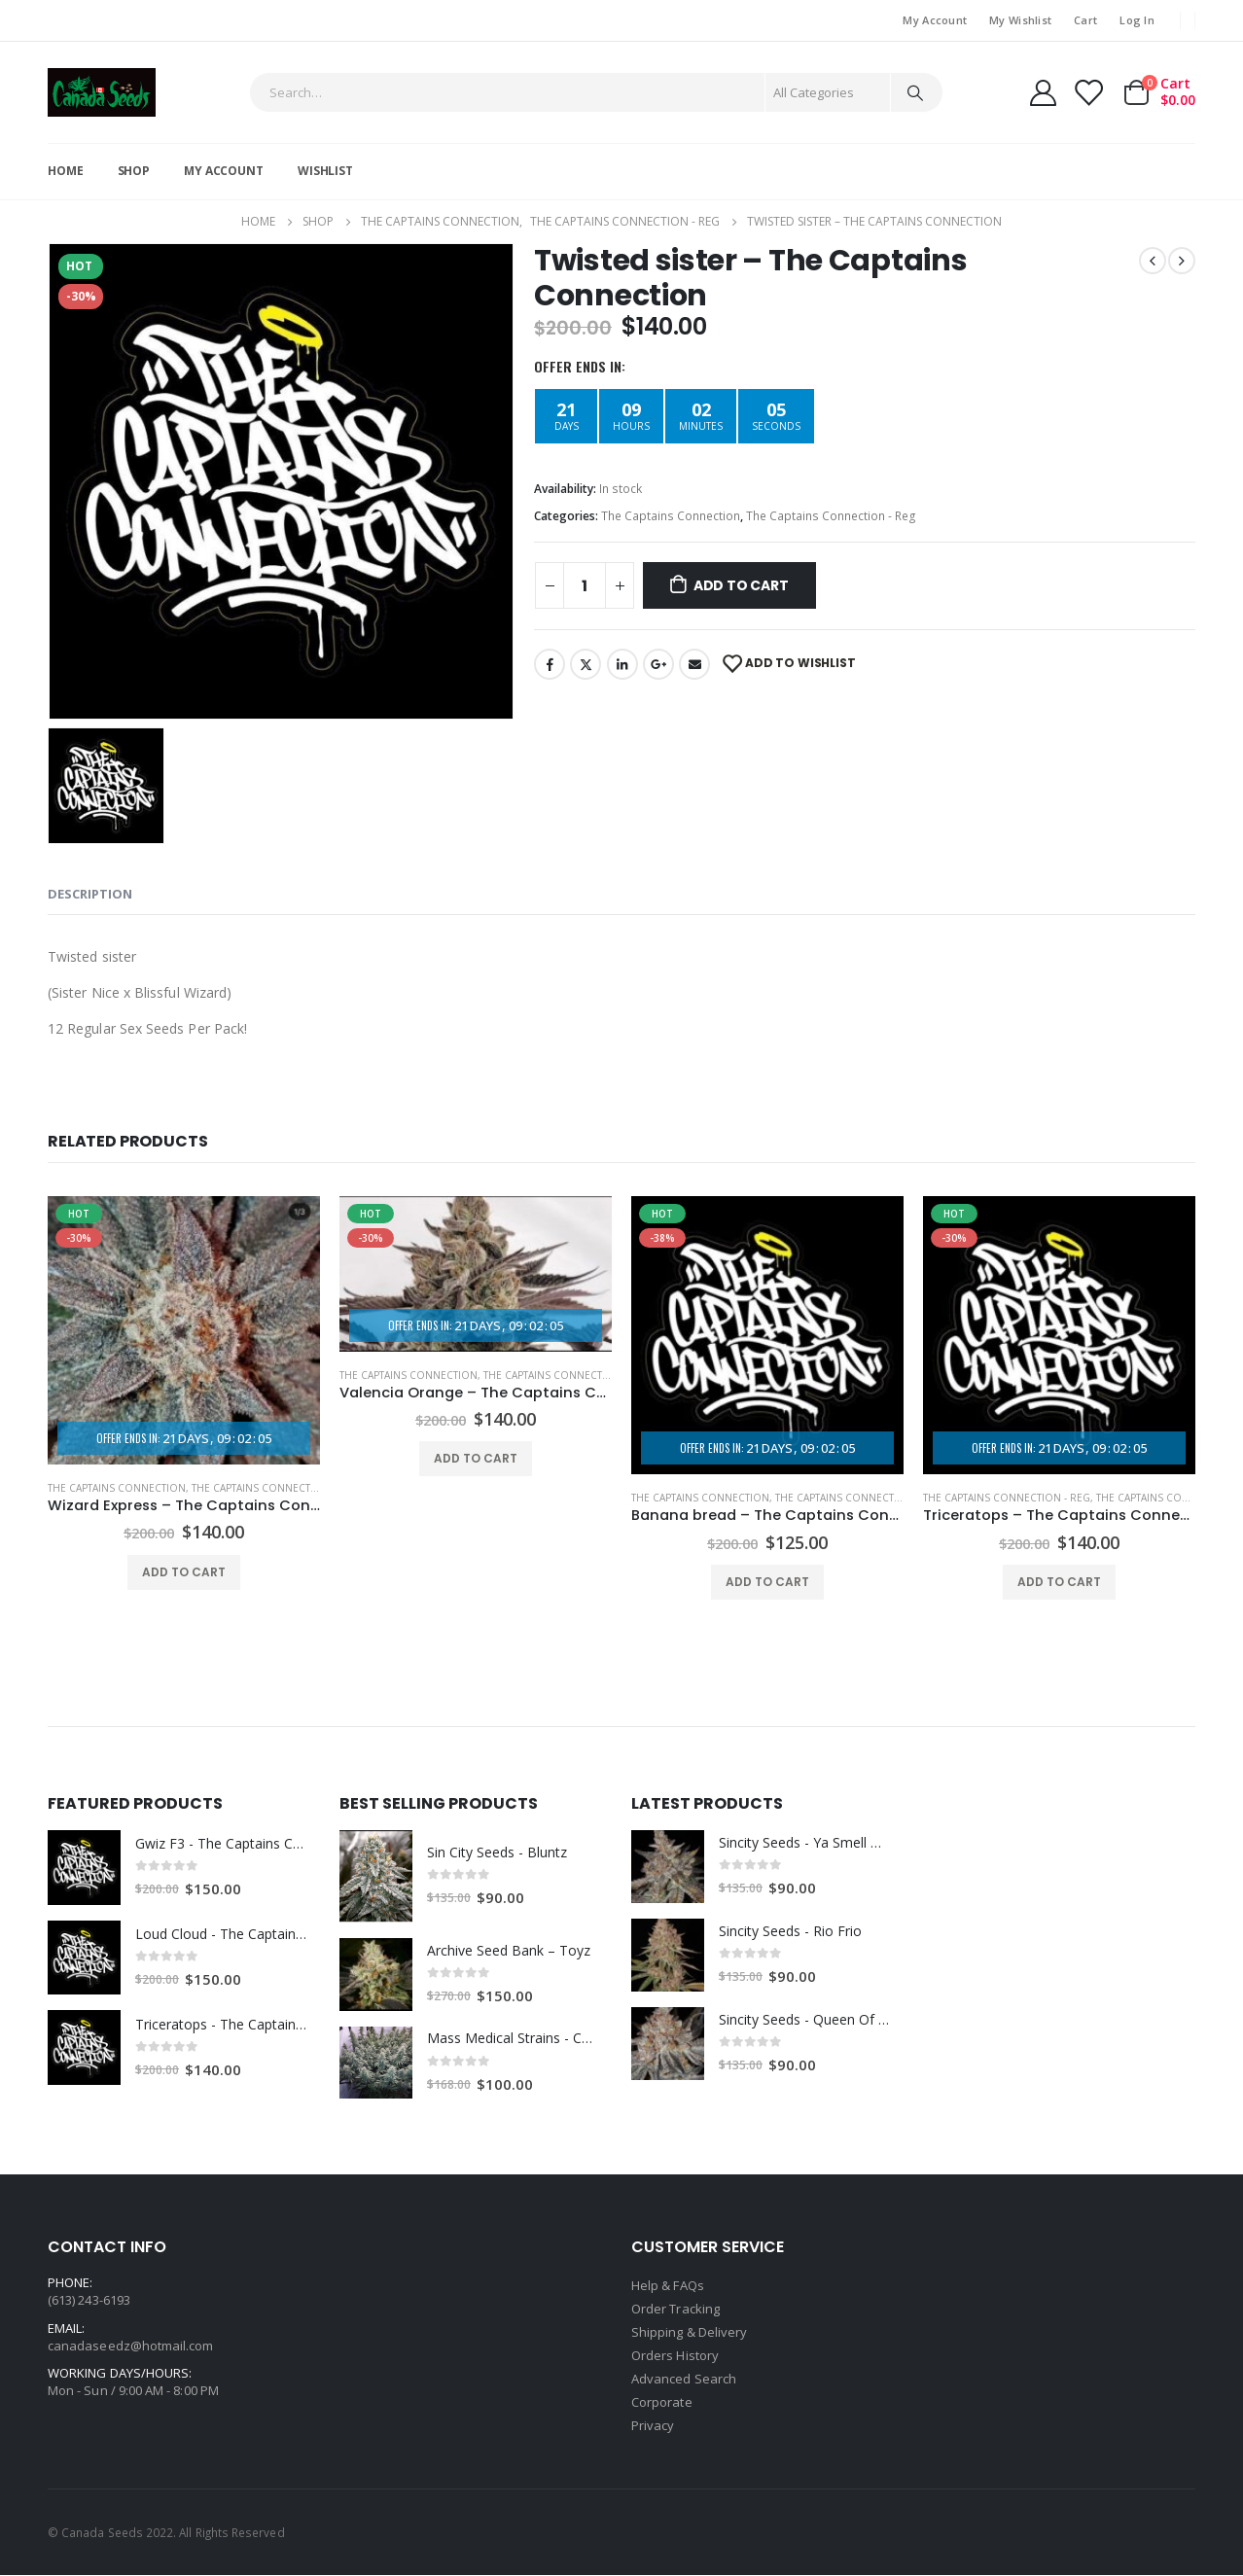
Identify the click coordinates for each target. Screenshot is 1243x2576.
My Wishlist (1020, 20)
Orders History (675, 2355)
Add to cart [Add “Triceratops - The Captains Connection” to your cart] (1059, 1581)
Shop (134, 170)
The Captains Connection (670, 516)
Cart (1085, 20)
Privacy (652, 2425)
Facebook (549, 664)
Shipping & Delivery (689, 2332)
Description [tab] (90, 893)
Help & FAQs (667, 2285)
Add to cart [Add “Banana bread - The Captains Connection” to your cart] (767, 1581)
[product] (184, 1330)
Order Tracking (675, 2308)
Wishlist (325, 170)
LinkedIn (622, 664)
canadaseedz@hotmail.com (131, 2345)
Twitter (585, 664)
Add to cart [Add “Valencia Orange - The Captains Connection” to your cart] (475, 1458)
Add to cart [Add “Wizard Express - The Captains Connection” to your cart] (184, 1572)
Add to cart (741, 585)
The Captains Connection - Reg (831, 516)
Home (66, 170)
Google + (658, 664)
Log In (1136, 20)
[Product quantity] (584, 585)
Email (694, 664)
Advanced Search (683, 2378)
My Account (935, 20)
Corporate (662, 2402)
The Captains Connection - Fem (275, 1488)
